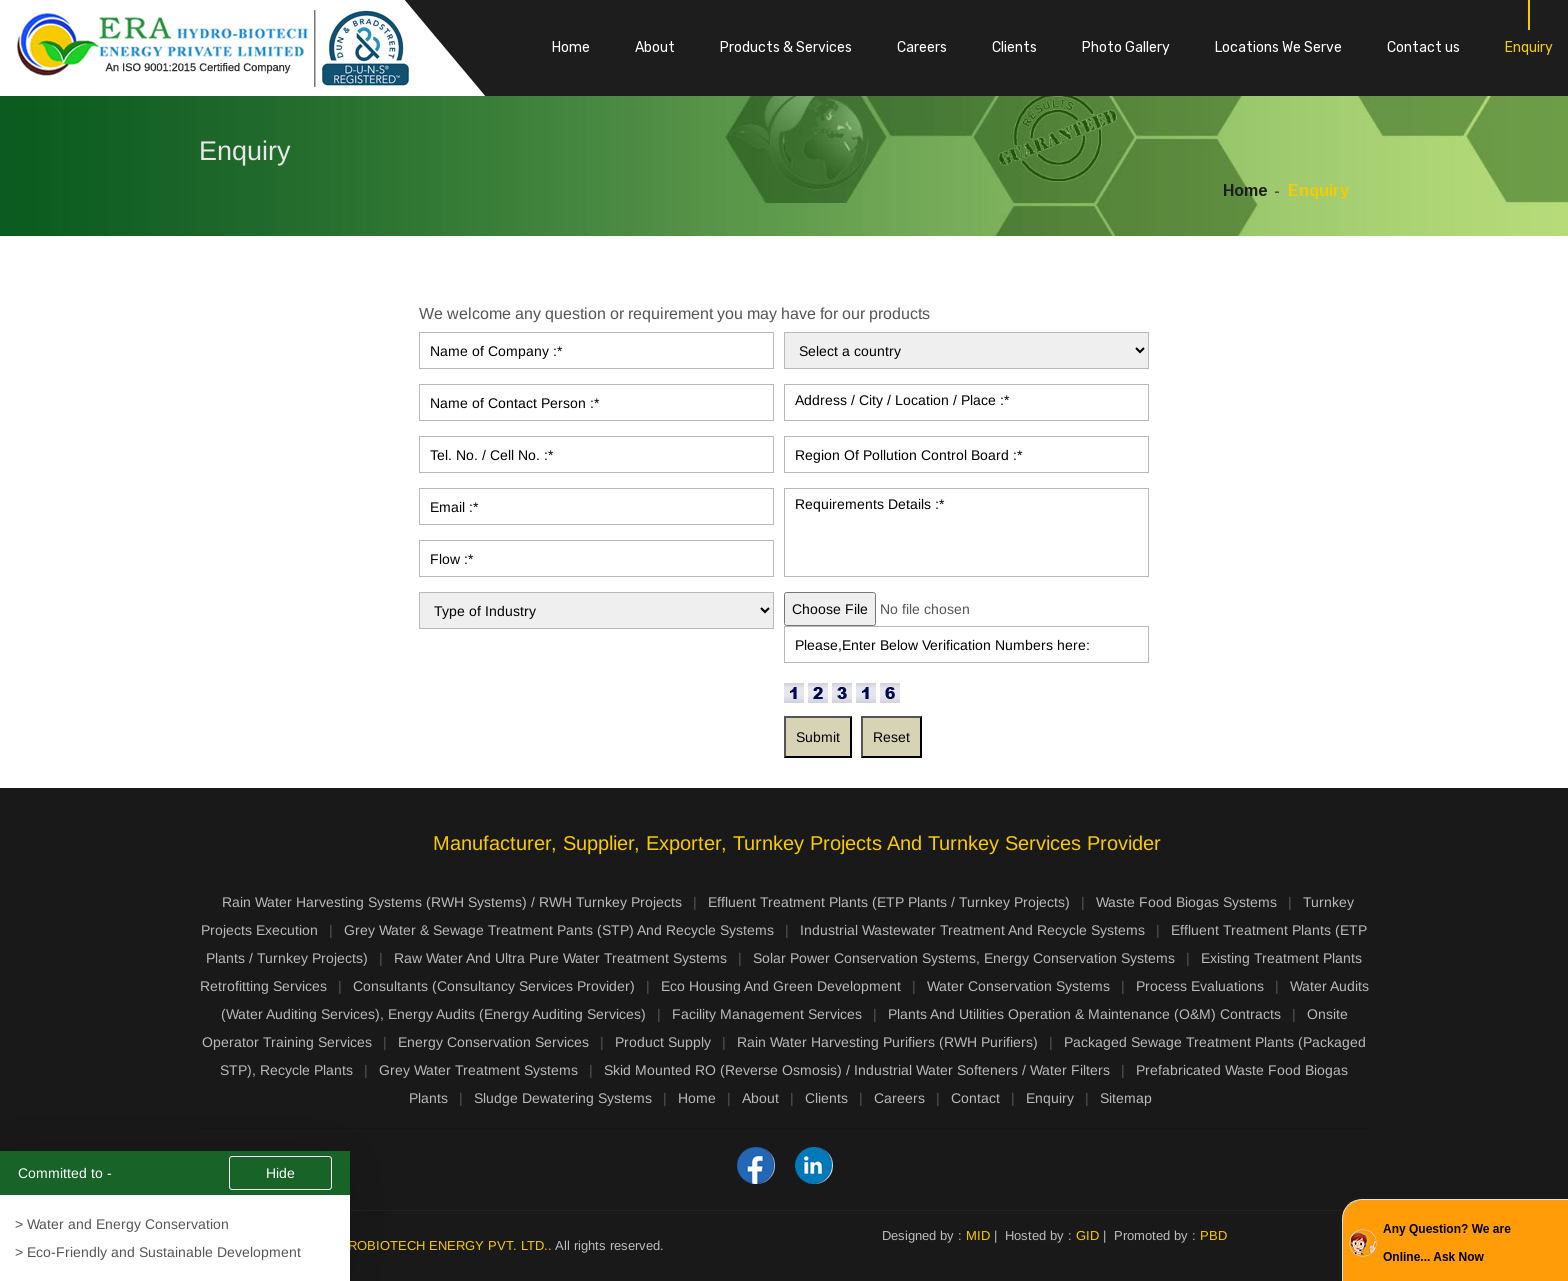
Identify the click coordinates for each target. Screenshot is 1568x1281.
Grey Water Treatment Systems (478, 1070)
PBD (1213, 1235)
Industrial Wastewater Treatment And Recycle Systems (972, 930)
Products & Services (786, 47)
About (655, 47)
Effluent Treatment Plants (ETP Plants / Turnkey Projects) (889, 902)
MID (978, 1235)
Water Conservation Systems (1018, 986)
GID (1087, 1235)
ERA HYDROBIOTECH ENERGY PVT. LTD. (419, 1245)
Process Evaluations (1200, 986)
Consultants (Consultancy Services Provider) (494, 986)
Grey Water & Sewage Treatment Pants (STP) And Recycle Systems (559, 930)
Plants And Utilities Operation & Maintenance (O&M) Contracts (1084, 1014)
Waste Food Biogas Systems (1186, 902)
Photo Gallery (1126, 47)
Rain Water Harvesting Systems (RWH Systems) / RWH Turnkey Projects (452, 902)
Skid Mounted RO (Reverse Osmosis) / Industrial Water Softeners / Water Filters (857, 1070)
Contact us (1423, 47)
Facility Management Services (767, 1014)
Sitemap (1126, 1098)
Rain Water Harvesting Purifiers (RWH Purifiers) (887, 1042)
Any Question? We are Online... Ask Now (1447, 1243)
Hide (280, 1174)
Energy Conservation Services (493, 1042)
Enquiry (1529, 47)
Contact (975, 1098)
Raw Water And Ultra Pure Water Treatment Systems (560, 958)
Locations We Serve (1278, 47)
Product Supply (663, 1042)
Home (571, 47)
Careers (922, 47)
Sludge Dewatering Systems (563, 1098)
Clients (1014, 47)
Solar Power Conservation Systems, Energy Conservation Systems (964, 958)
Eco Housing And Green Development (781, 986)
